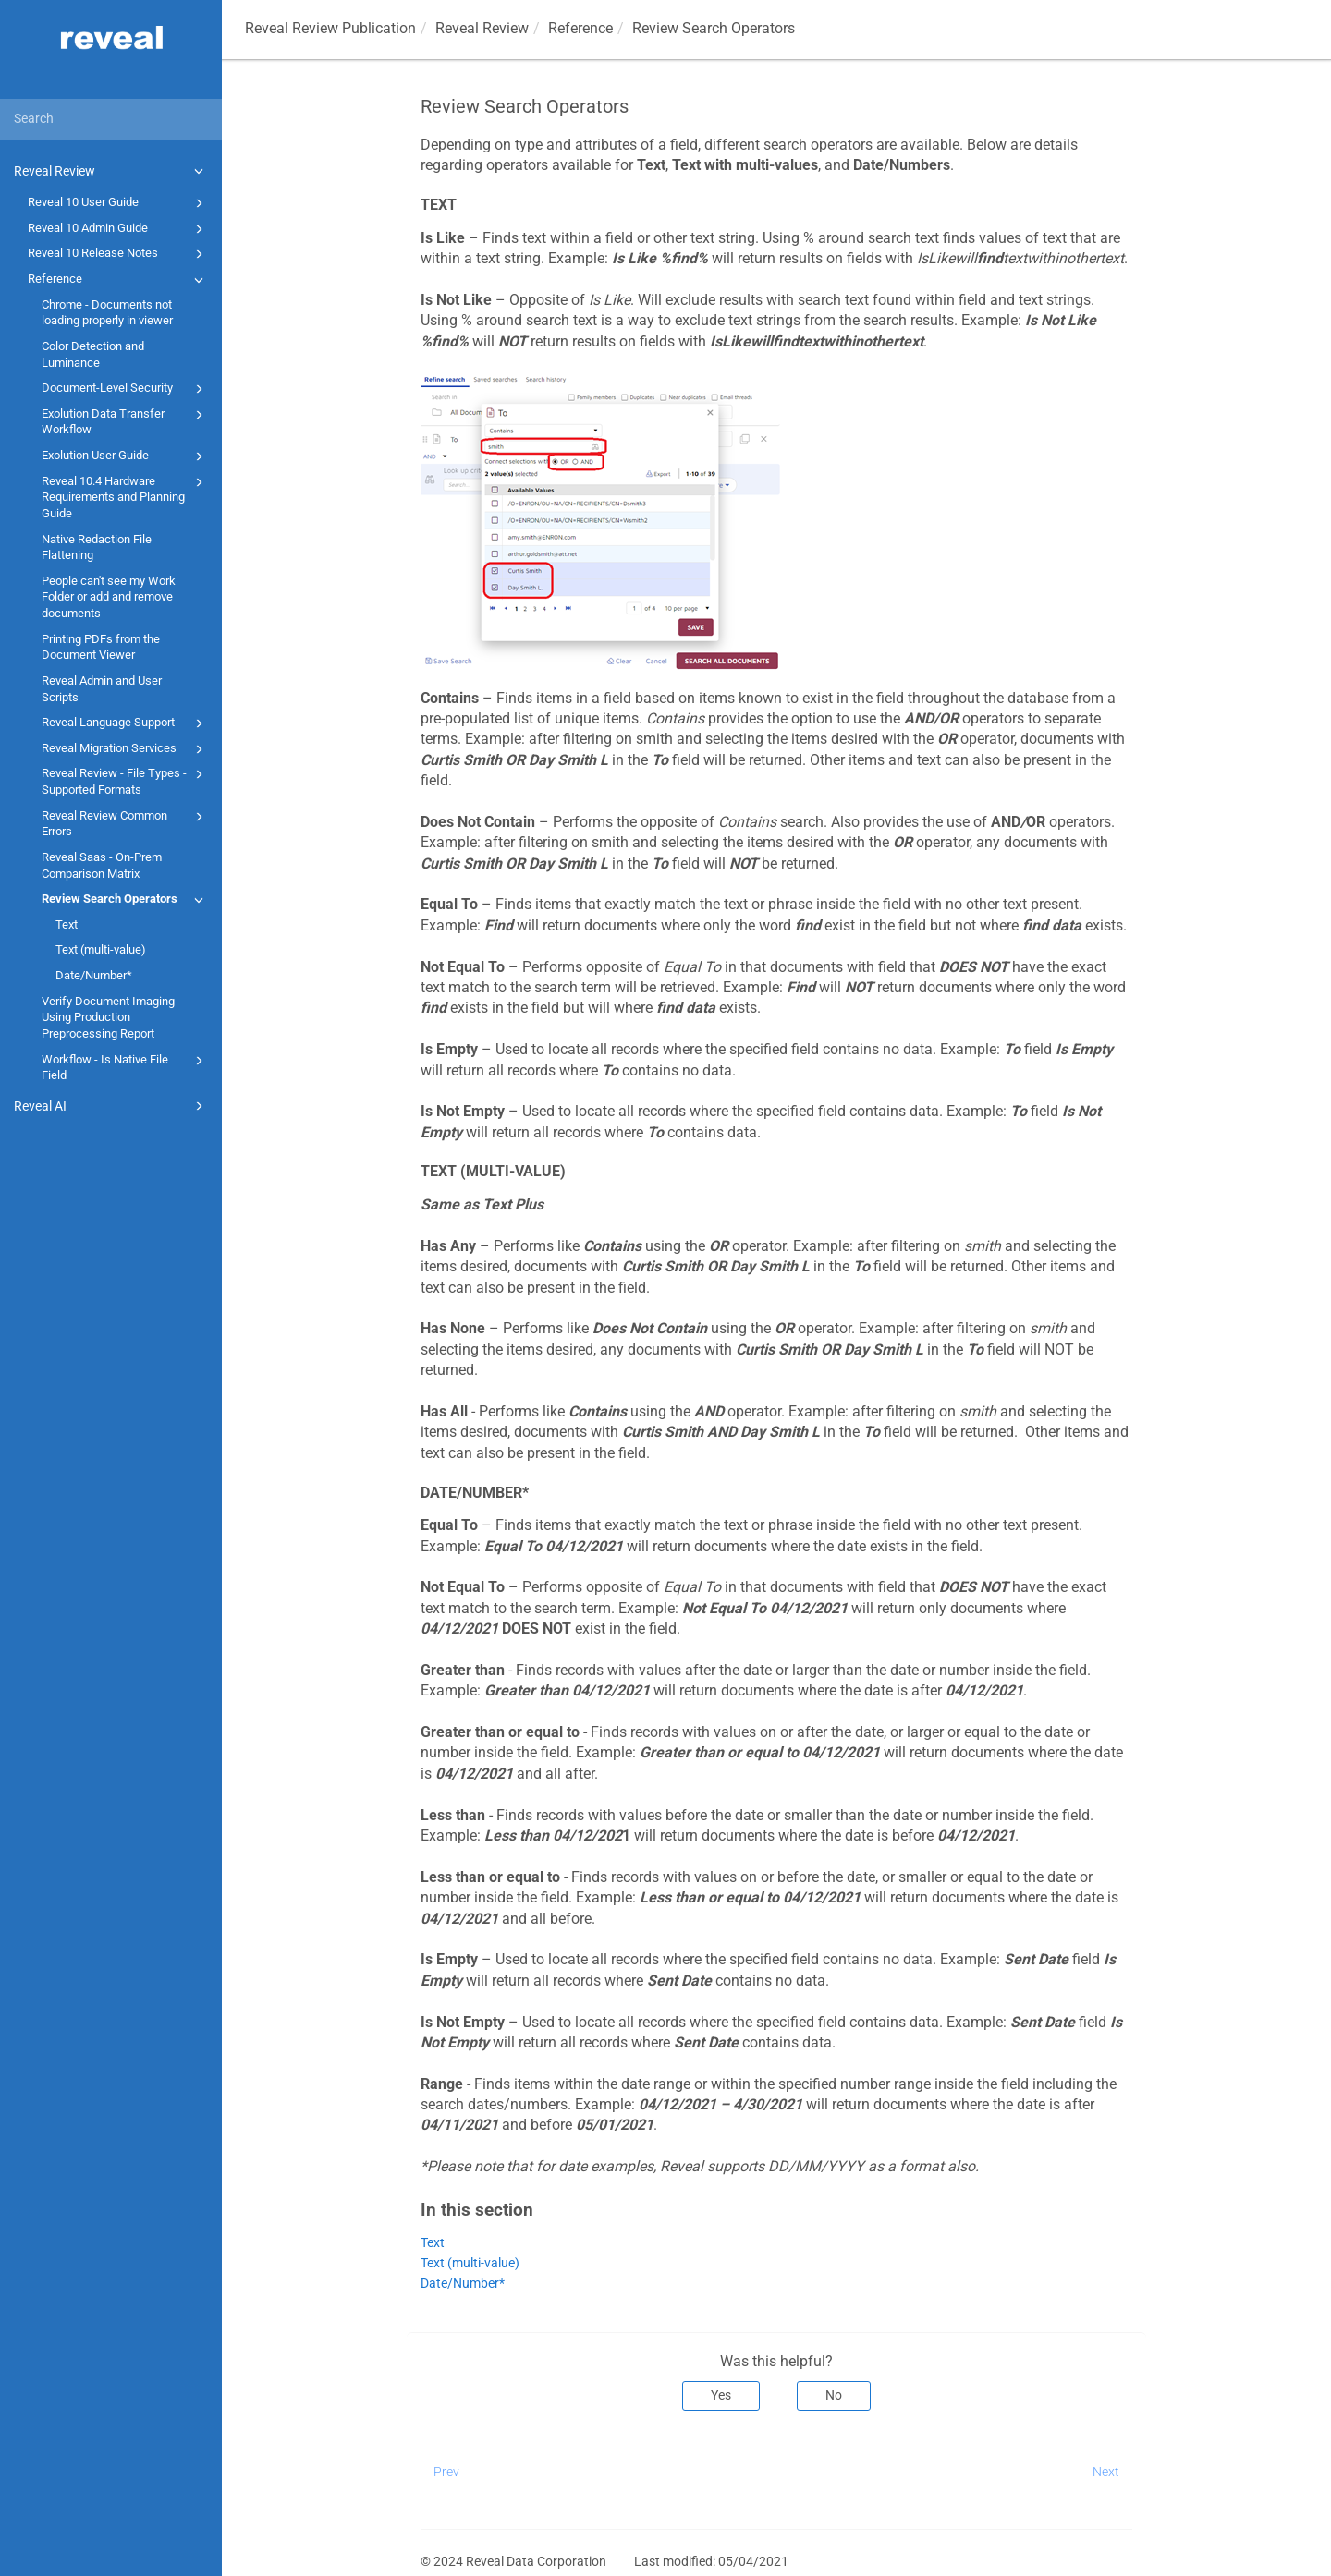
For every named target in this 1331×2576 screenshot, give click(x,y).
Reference (118, 280)
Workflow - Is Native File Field (125, 1067)
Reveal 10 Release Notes (118, 254)
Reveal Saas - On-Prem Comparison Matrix (102, 865)
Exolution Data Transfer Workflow (125, 421)
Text (66, 924)
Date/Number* (93, 975)
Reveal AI (111, 1106)
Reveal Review (111, 171)
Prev (446, 2471)
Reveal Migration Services (125, 749)
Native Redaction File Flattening (97, 547)
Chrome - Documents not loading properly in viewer (107, 313)
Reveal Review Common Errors (125, 823)
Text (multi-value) (100, 949)
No (833, 2395)
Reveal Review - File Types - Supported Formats (125, 780)
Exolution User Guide (125, 456)
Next (1106, 2471)
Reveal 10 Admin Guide (118, 229)
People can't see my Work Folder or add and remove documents (109, 597)
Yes (721, 2395)
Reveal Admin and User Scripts (102, 689)
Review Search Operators (125, 900)
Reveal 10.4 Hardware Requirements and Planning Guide (125, 496)
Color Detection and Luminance (93, 354)
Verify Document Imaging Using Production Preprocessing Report (108, 1017)
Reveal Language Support (125, 723)
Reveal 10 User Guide (118, 203)
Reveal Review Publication (330, 28)
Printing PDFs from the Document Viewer (101, 647)
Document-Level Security (125, 389)
